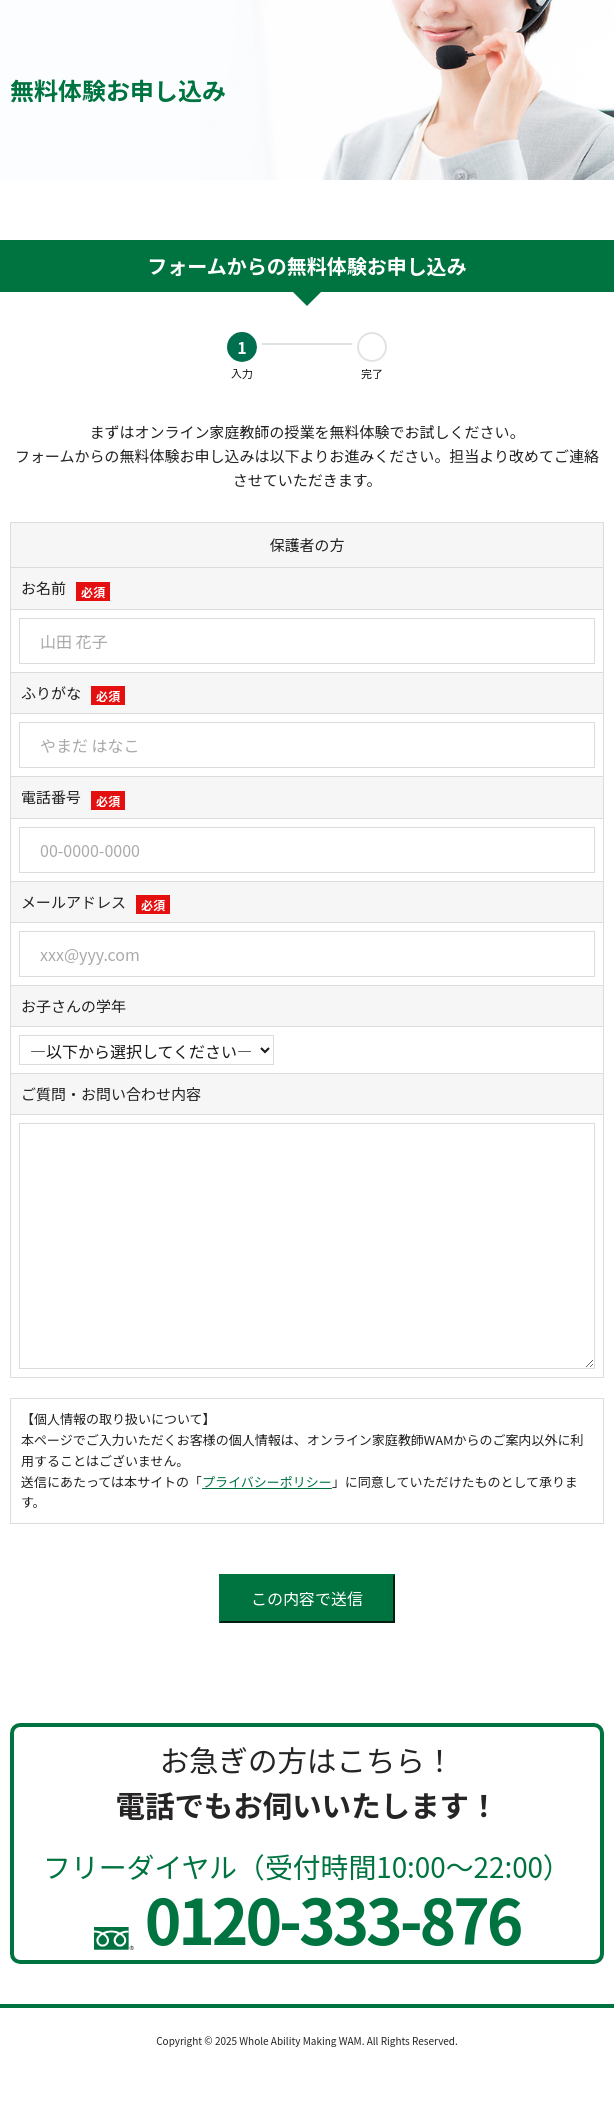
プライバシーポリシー (267, 1481)
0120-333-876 (307, 1918)
